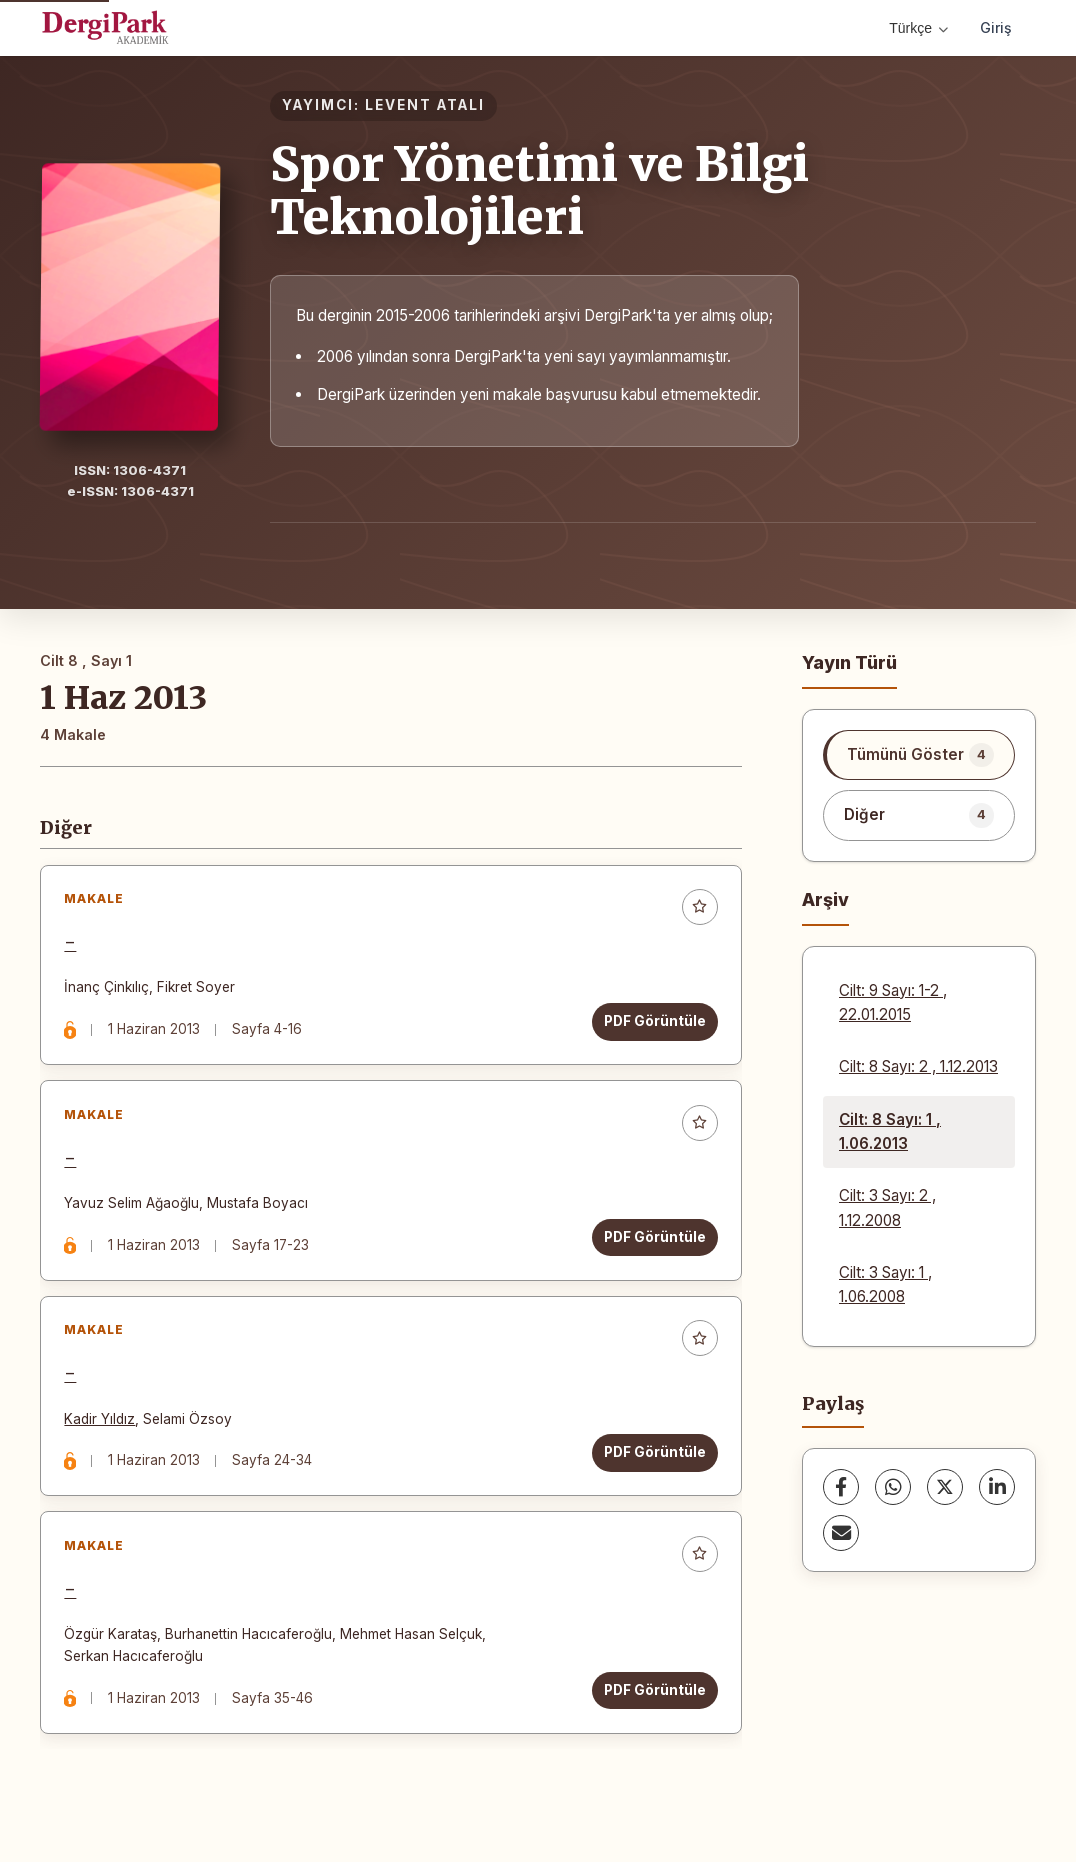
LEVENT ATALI (425, 105)
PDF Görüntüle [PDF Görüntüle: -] (653, 1023)
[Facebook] (841, 1487)
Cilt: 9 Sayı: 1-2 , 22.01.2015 (893, 1002)
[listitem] (919, 755)
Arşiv (825, 899)
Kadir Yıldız (101, 1427)
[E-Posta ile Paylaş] (841, 1533)
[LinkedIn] (997, 1487)
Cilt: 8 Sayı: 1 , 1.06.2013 (890, 1131)
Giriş (996, 27)
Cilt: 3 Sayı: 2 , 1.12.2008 (887, 1207)
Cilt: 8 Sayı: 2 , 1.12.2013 (918, 1066)
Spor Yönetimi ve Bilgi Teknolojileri (539, 190)
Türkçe (918, 28)
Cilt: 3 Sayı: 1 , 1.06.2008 (885, 1284)
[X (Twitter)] (945, 1487)
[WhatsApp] (893, 1487)
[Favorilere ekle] (698, 909)
